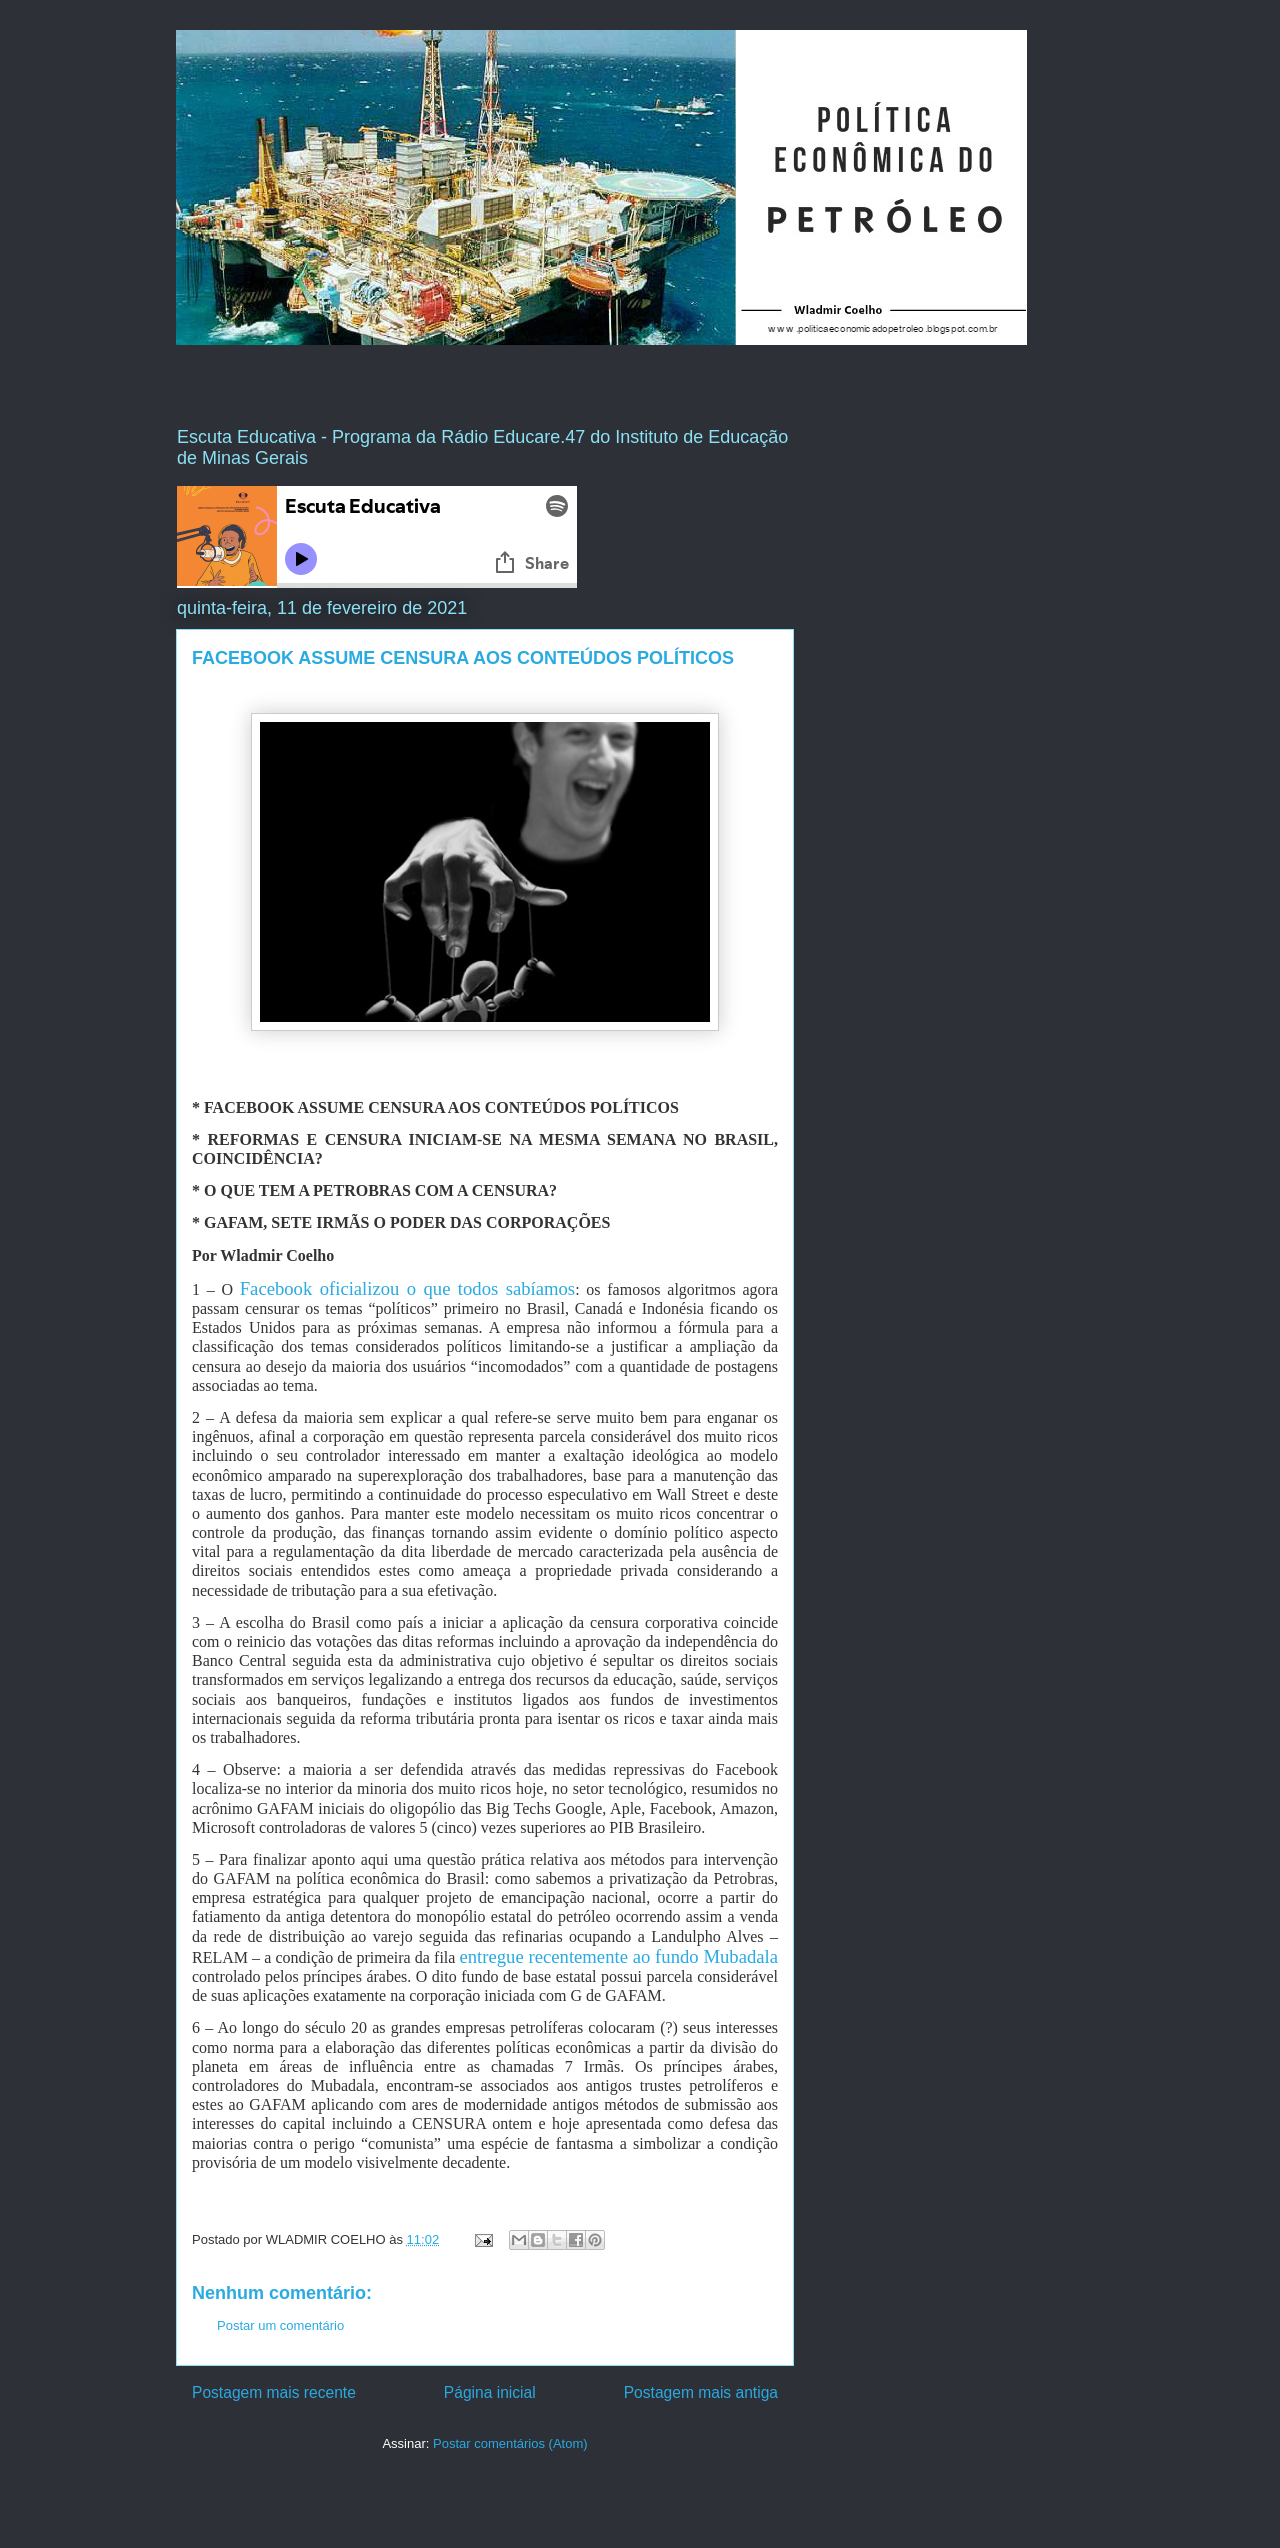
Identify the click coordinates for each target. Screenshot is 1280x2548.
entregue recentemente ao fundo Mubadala (619, 1956)
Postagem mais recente (274, 2392)
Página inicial (490, 2392)
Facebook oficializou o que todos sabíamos (407, 1288)
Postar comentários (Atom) (510, 2443)
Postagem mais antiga (701, 2392)
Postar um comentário (280, 2325)
